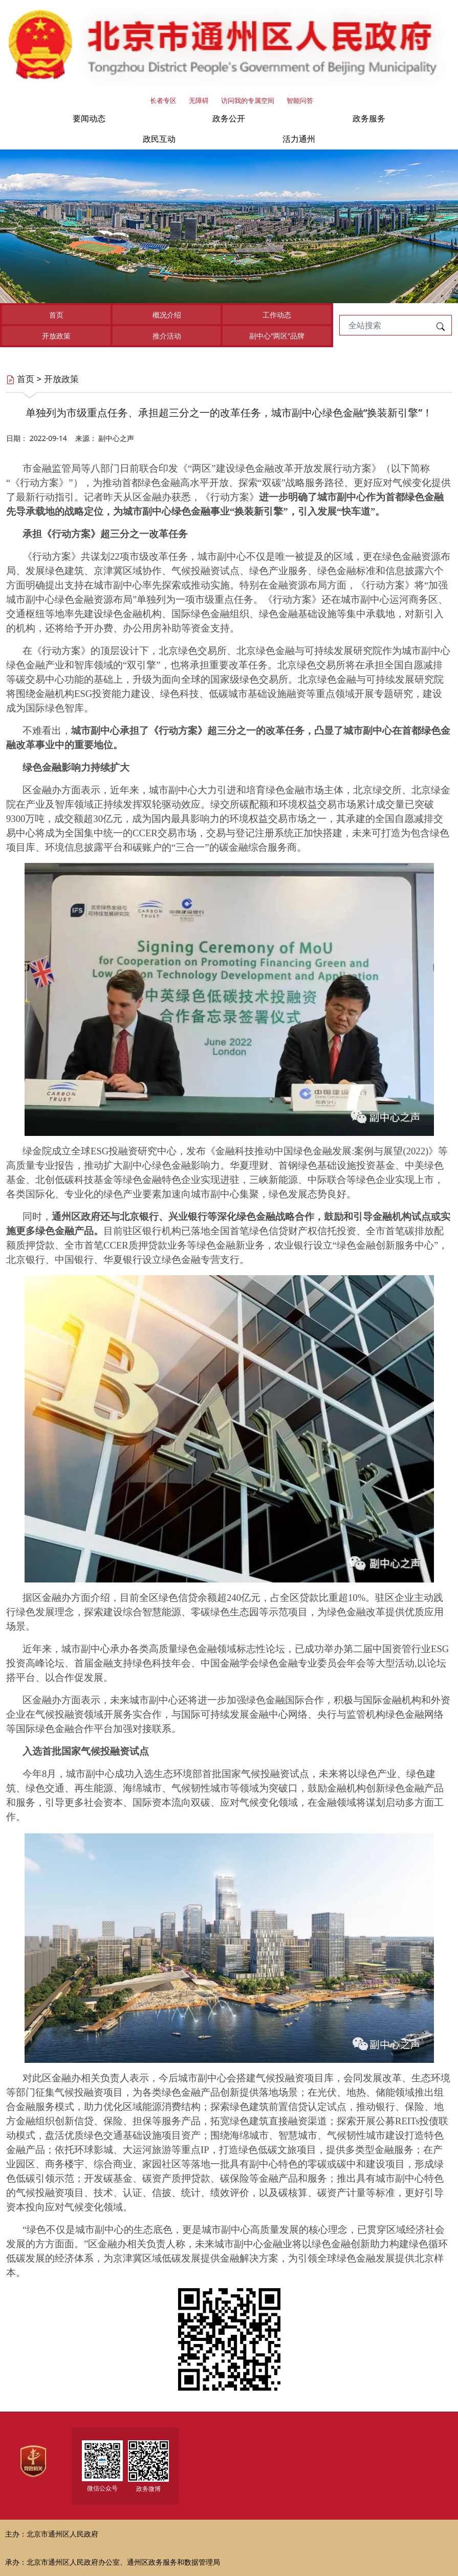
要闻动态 (89, 118)
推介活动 (166, 336)
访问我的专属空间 (247, 100)
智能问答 (300, 100)
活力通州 (298, 138)
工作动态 (277, 315)
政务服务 (369, 118)
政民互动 (159, 138)
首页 (56, 315)
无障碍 (199, 100)
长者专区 (163, 100)
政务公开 (228, 118)
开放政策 (56, 336)
